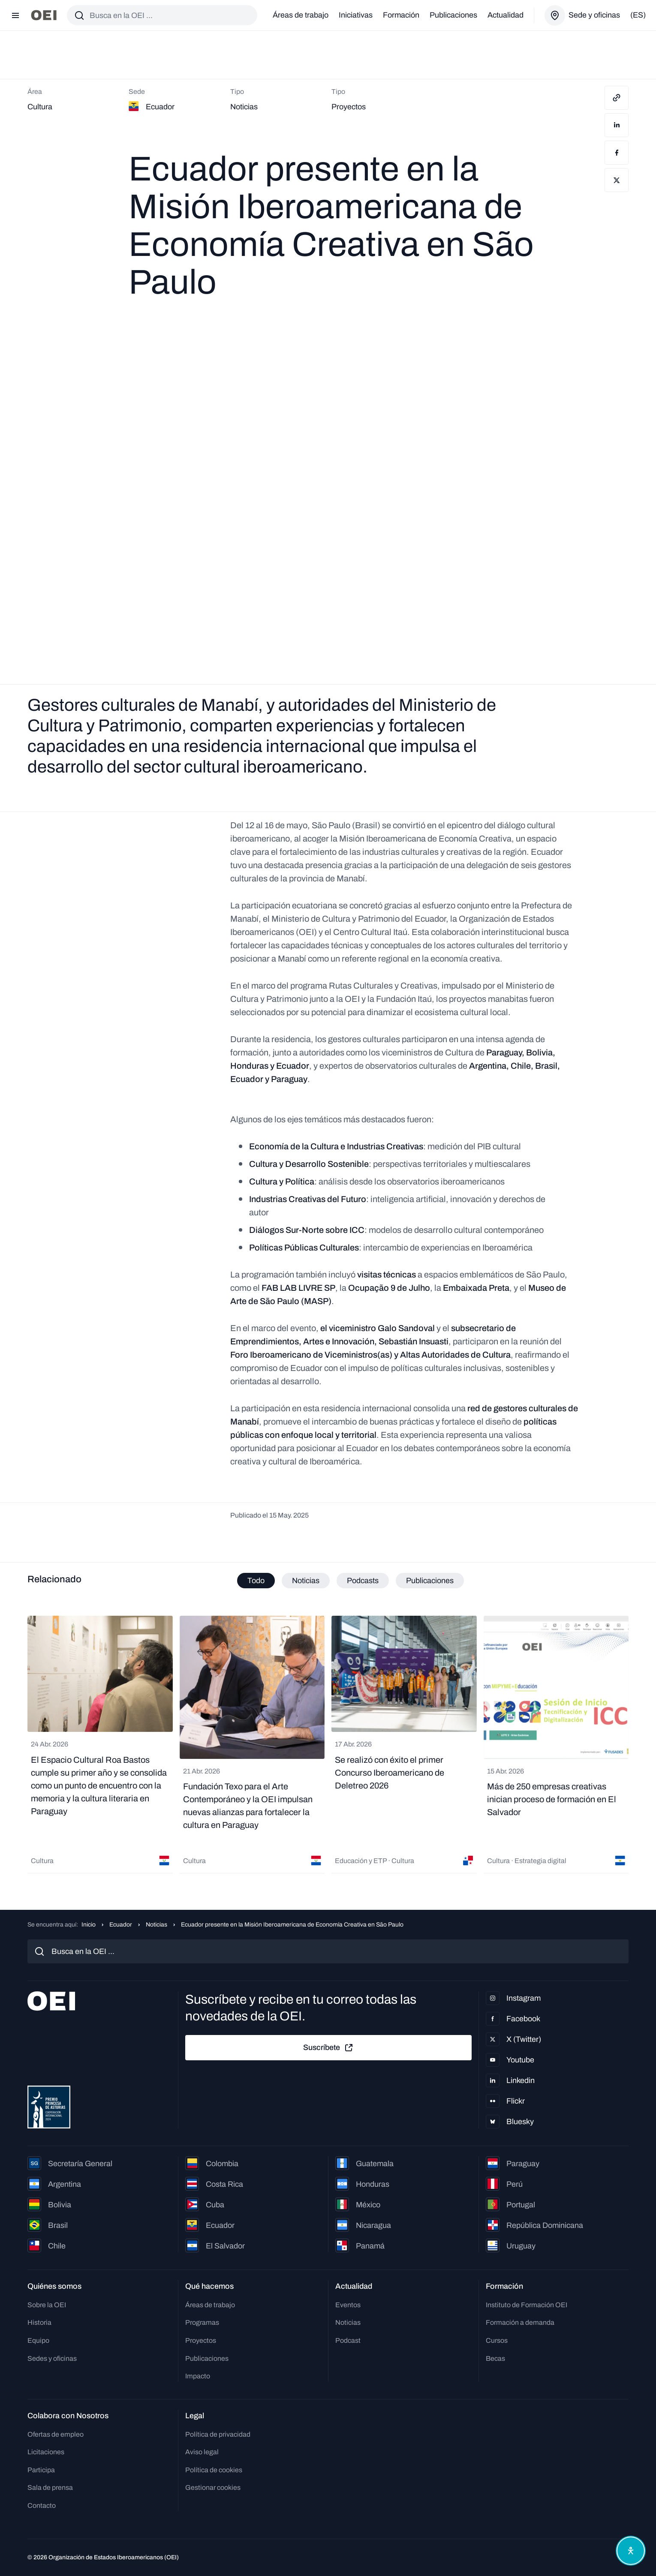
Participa (41, 2470)
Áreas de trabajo (300, 15)
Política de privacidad (217, 2434)
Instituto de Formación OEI (526, 2304)
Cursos (497, 2340)
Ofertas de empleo (55, 2434)
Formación (401, 15)
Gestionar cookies (213, 2487)
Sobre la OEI (46, 2304)
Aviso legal (202, 2452)
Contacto (41, 2505)
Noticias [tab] (305, 1580)
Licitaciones (45, 2452)
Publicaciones (453, 15)
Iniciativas (356, 15)
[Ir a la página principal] (44, 15)
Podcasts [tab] (363, 1580)
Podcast (348, 2340)
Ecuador (120, 1924)
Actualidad (505, 15)
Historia (39, 2322)
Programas (202, 2322)
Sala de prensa (50, 2487)
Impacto (197, 2376)
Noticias (156, 1924)
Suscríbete (328, 2048)
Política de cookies (213, 2470)
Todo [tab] (256, 1580)
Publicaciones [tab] (430, 1580)
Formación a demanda (520, 2322)
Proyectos (200, 2340)
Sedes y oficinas (52, 2358)
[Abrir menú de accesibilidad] (629, 2549)
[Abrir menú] (15, 15)
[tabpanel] (328, 1746)
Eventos (348, 2304)
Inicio (88, 1924)
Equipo (38, 2340)
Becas (495, 2358)
